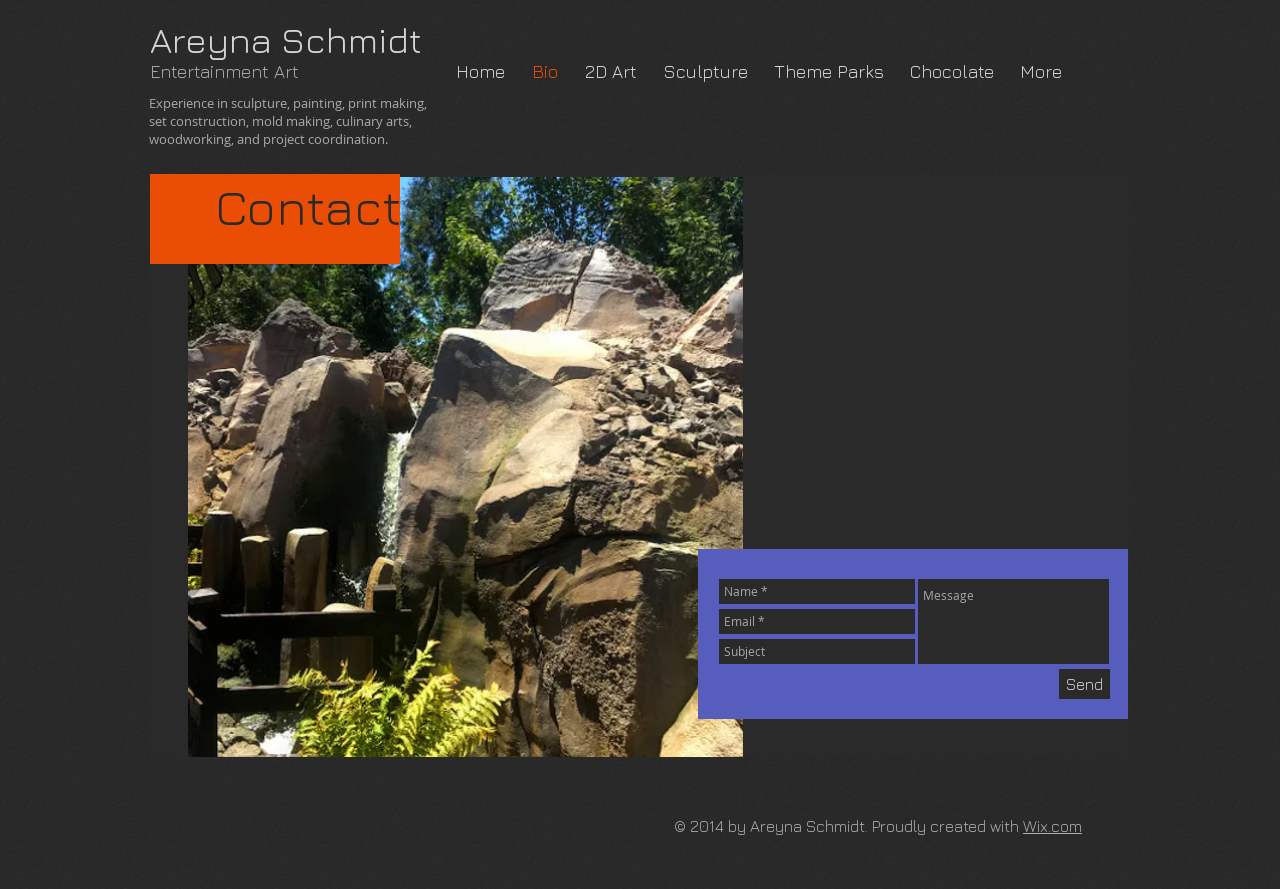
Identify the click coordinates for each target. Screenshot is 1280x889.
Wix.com (1052, 826)
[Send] (1084, 684)
